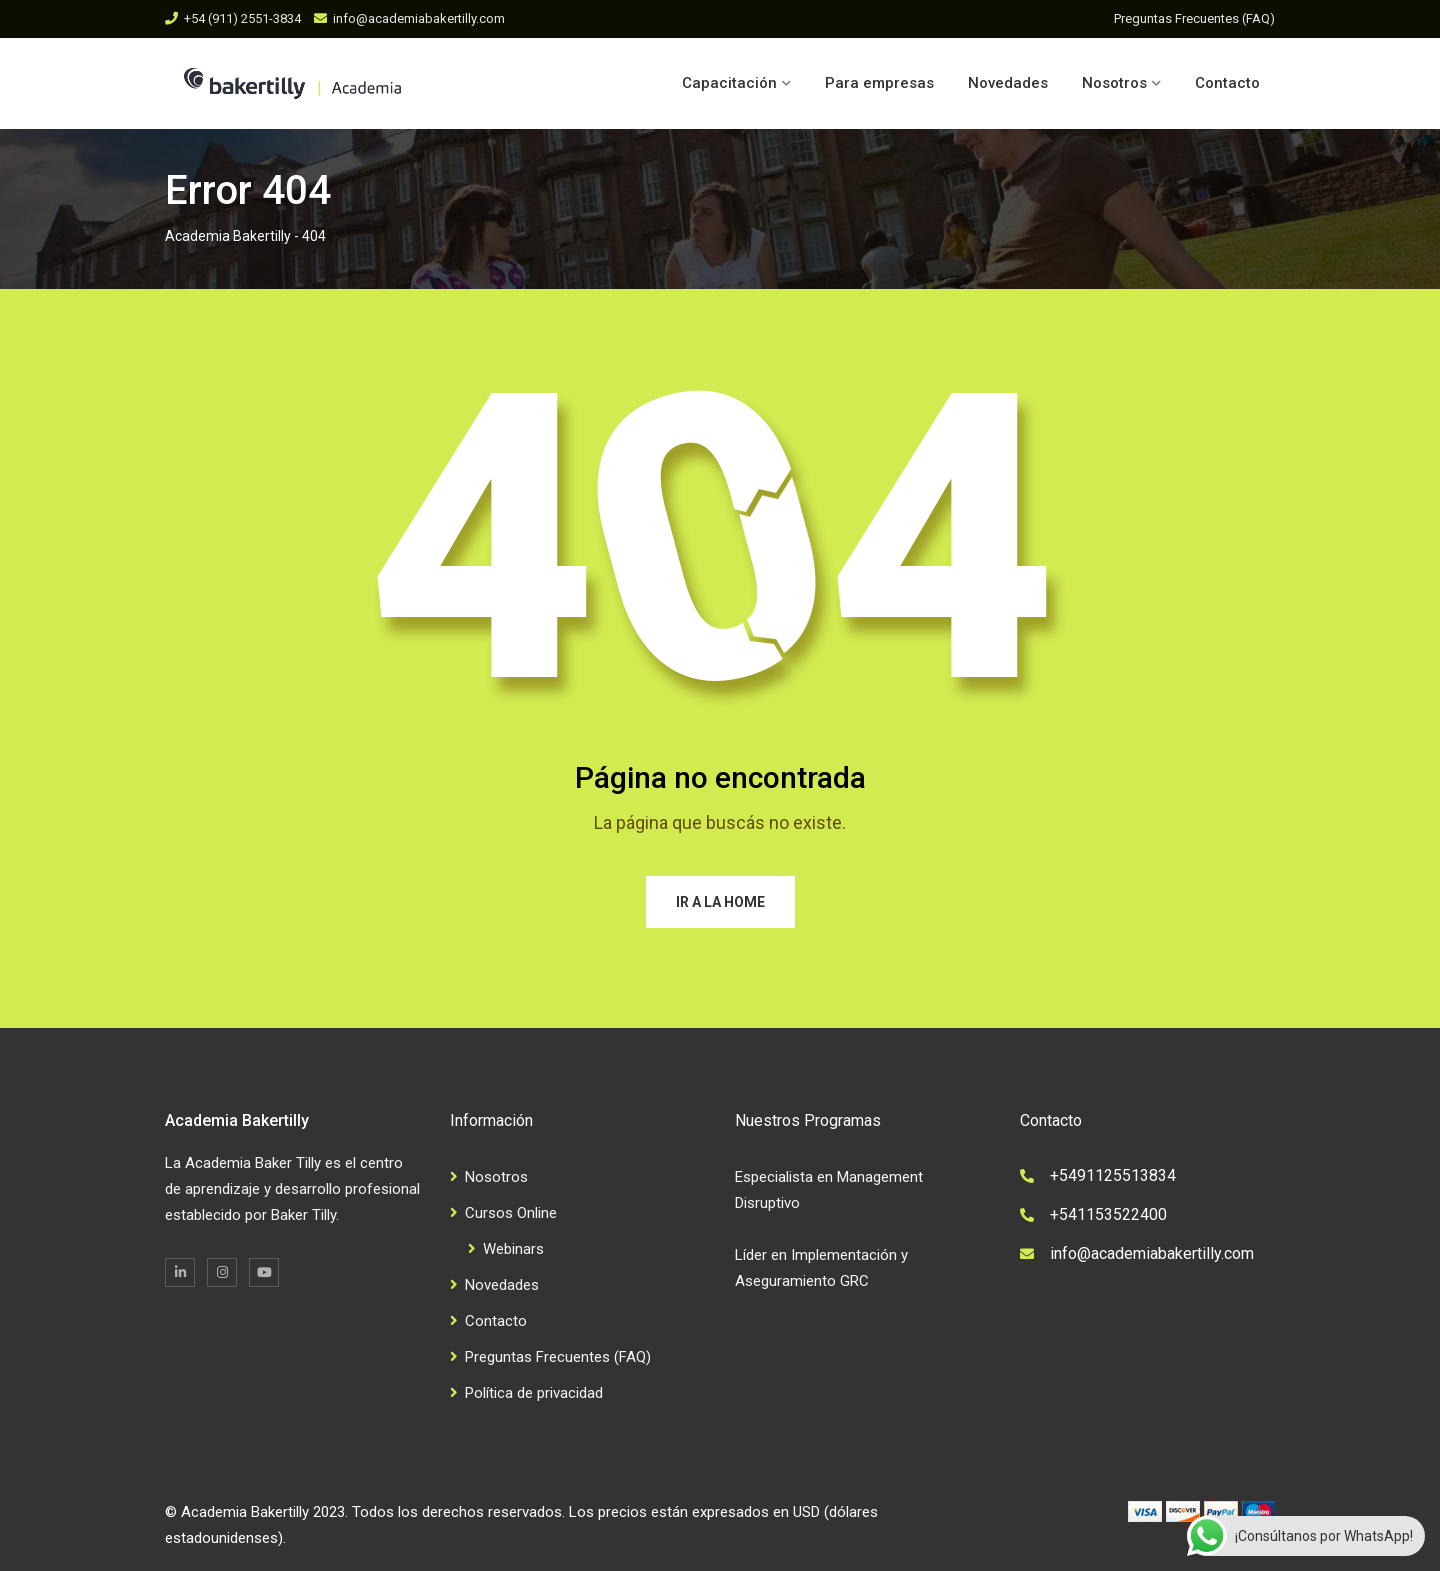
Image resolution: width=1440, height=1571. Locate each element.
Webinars (513, 1249)
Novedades (1008, 83)
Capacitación (729, 83)
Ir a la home (720, 902)
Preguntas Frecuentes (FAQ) (1194, 18)
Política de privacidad (534, 1393)
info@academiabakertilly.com (419, 18)
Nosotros (1114, 83)
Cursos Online (511, 1213)
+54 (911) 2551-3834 (242, 18)
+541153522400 (1108, 1214)
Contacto (1227, 83)
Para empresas (879, 83)
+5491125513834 (1113, 1175)
